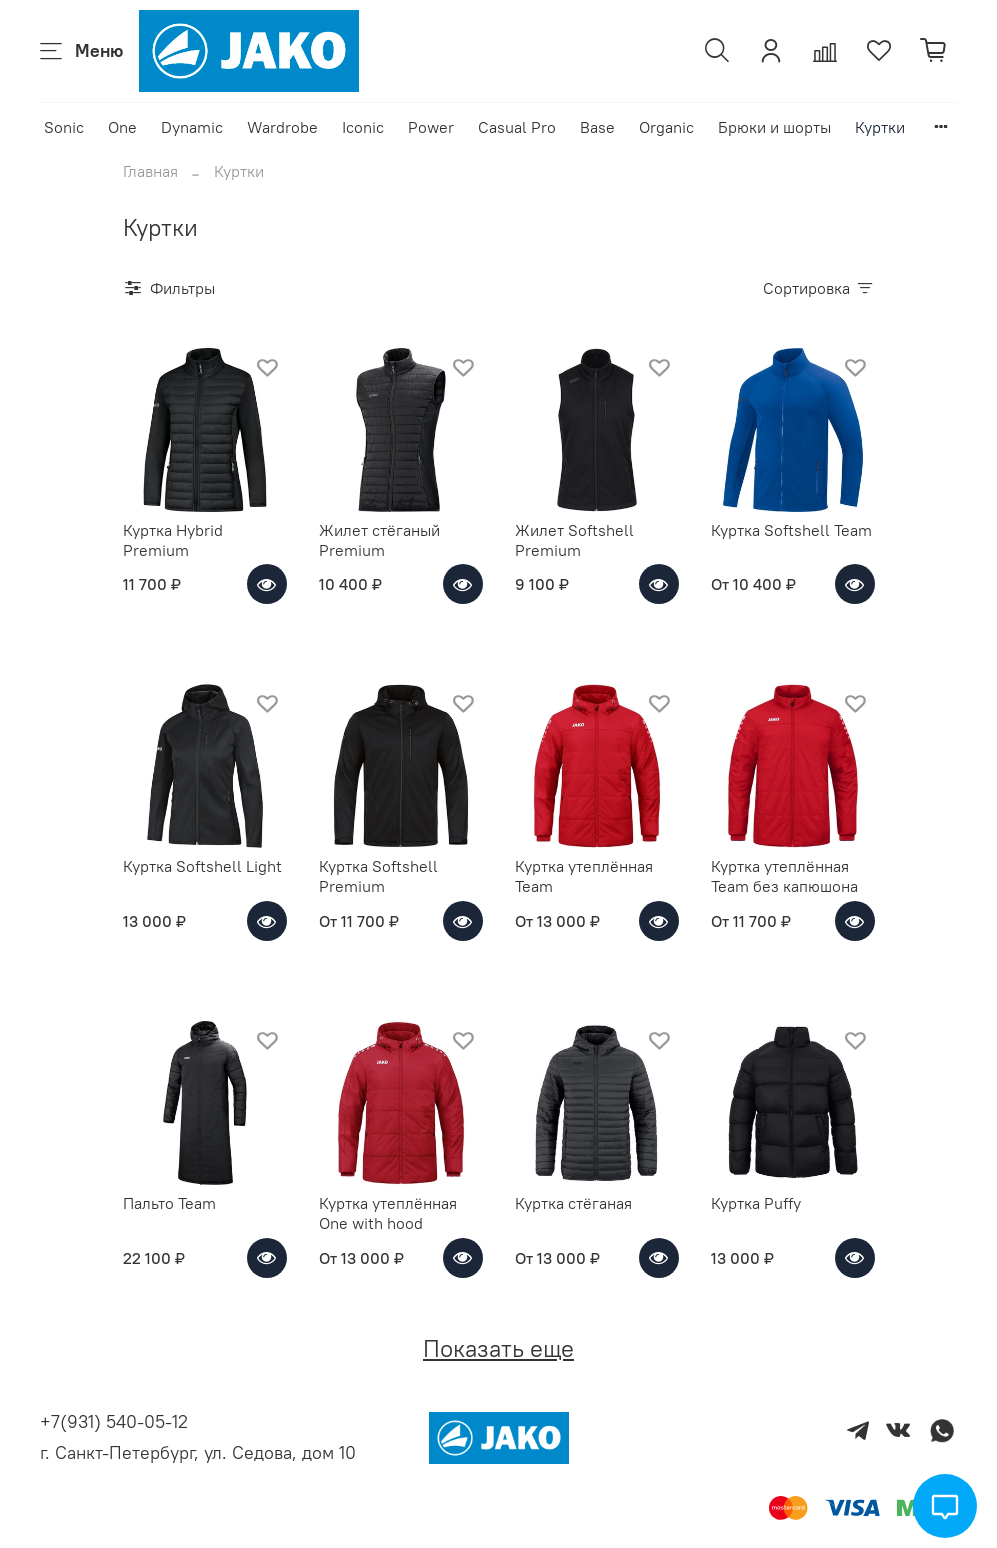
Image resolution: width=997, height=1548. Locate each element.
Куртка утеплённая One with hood (388, 1213)
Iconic (363, 127)
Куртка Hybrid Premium (173, 540)
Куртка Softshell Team (791, 530)
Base (597, 127)
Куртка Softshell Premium (378, 876)
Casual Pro (517, 127)
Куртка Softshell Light (202, 866)
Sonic (64, 127)
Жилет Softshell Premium (574, 540)
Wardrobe (282, 127)
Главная (150, 171)
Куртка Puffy (756, 1203)
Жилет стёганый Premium (379, 540)
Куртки (880, 127)
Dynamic (192, 127)
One (122, 127)
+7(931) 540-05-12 (114, 1421)
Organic (666, 127)
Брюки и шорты (774, 127)
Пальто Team (169, 1203)
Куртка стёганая (573, 1203)
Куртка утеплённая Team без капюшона (784, 876)
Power (431, 127)
